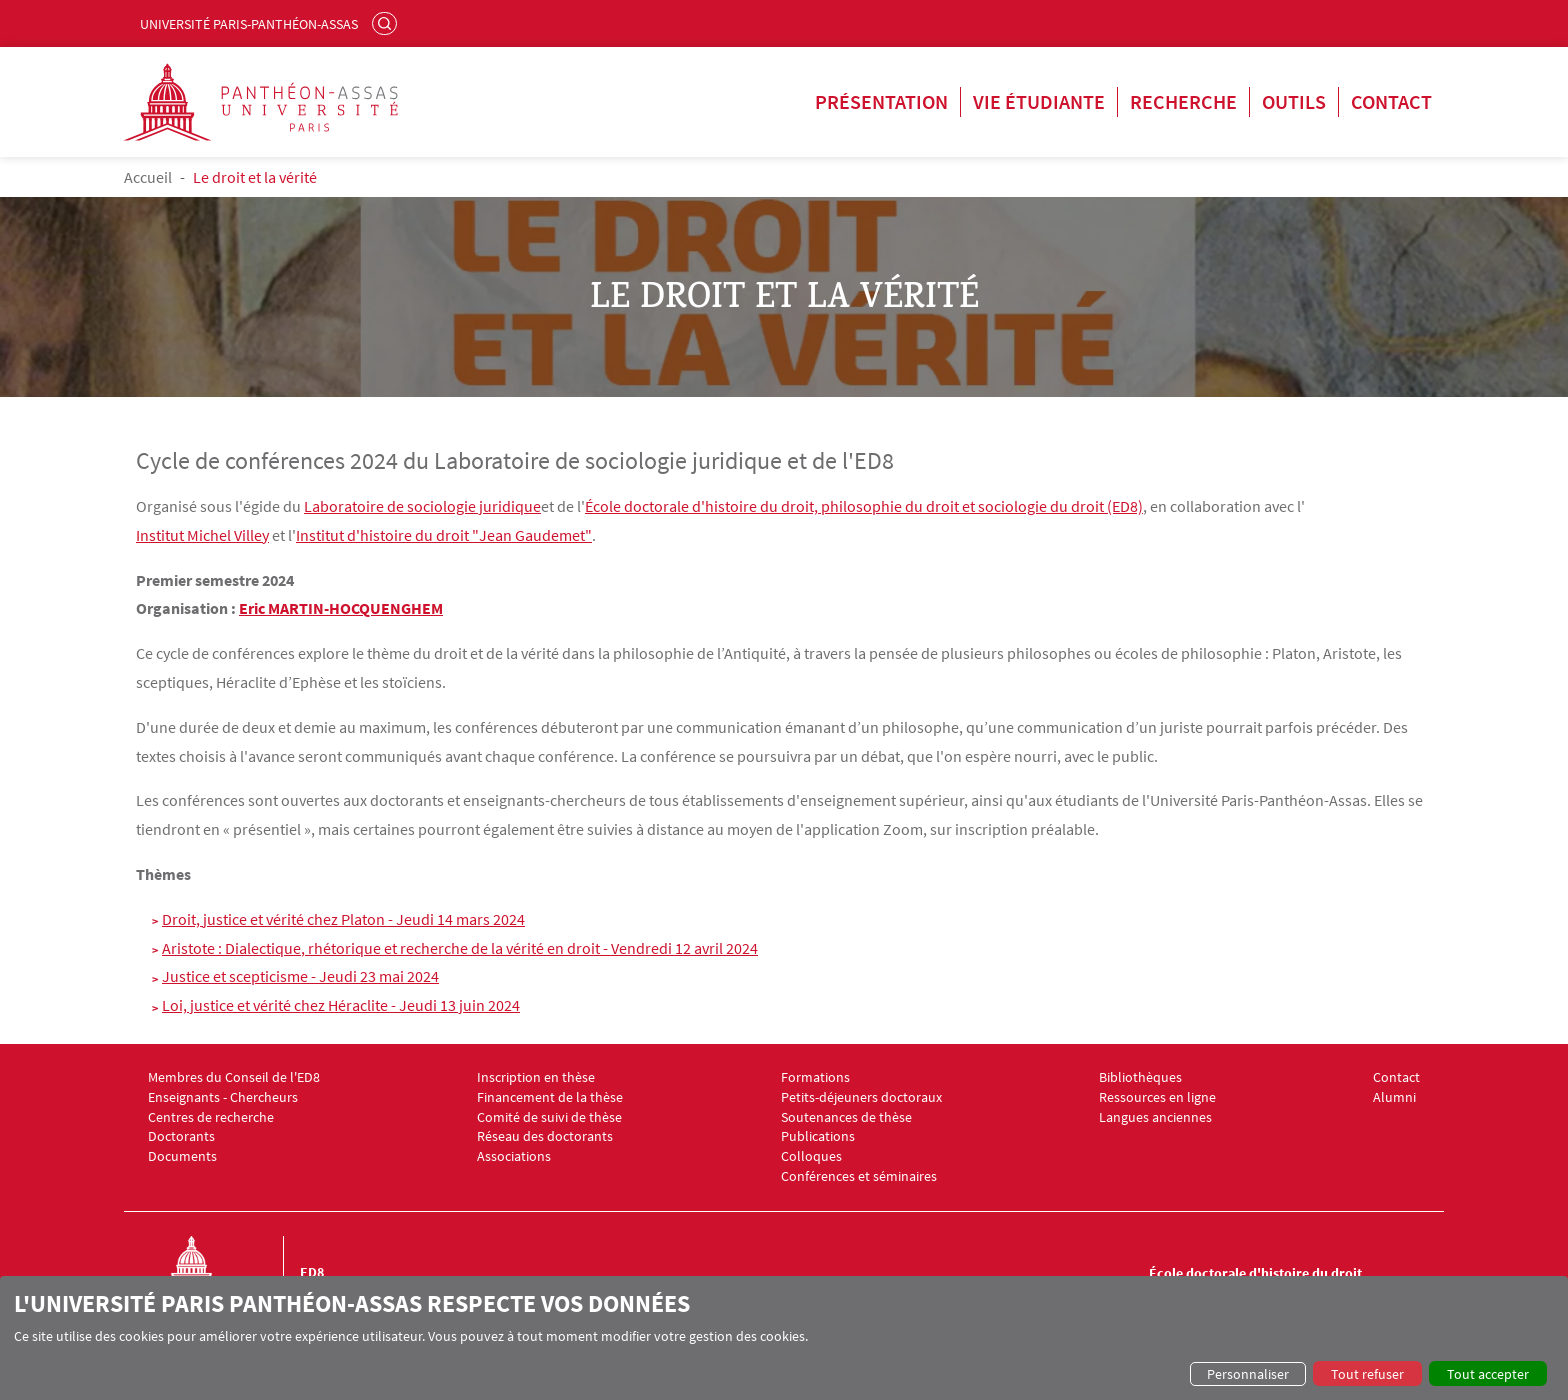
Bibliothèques (1140, 1077)
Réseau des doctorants (545, 1136)
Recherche (1183, 101)
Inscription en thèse (536, 1077)
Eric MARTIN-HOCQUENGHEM (341, 608)
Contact (1391, 101)
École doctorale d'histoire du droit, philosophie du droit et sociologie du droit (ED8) (864, 506)
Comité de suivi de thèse (549, 1117)
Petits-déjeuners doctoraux (861, 1097)
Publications (818, 1136)
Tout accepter (1488, 1374)
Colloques (811, 1156)
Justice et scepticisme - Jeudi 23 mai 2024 (300, 976)
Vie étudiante (1039, 101)
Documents (182, 1156)
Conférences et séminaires (859, 1176)
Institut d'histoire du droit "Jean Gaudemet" (444, 535)
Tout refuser (1367, 1374)
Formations (815, 1077)
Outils (1294, 101)
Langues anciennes (1155, 1117)
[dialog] (784, 1338)
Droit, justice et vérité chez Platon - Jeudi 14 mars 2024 (343, 919)
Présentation (881, 101)
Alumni (1394, 1097)
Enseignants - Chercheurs (223, 1097)
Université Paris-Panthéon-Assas (249, 24)
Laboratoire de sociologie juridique (422, 506)
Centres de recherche (211, 1117)
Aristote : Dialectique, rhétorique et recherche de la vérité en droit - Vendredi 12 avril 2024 (460, 948)
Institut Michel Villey (202, 535)
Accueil (148, 177)
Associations (514, 1156)
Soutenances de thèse (846, 1117)
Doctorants (181, 1136)
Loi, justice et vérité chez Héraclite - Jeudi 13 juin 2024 (341, 1005)
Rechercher (387, 23)
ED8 (312, 1272)
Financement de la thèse (550, 1097)
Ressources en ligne (1157, 1097)
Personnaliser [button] (1248, 1374)
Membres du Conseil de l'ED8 (234, 1077)
